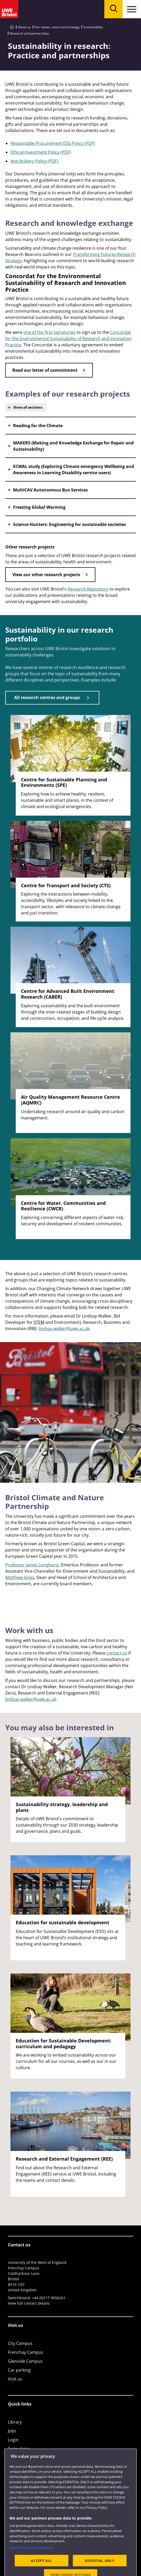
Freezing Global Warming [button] (39, 507)
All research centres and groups (47, 697)
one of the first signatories (49, 332)
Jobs (12, 2431)
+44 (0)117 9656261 (49, 2297)
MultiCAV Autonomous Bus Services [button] (50, 490)
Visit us (15, 2379)
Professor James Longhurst (32, 1565)
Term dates (19, 2449)
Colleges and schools (28, 2457)
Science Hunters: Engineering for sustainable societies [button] (69, 524)
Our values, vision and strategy (57, 27)
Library (15, 2422)
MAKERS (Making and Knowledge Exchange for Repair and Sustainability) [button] (73, 446)
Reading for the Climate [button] (38, 425)
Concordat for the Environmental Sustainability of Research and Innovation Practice (68, 338)
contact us (116, 1653)
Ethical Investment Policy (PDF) (40, 152)
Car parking (19, 2370)
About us (24, 27)
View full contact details (29, 2303)
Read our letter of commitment (45, 370)
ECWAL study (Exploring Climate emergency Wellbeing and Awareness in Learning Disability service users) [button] (73, 469)
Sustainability (93, 27)
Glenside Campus (25, 2361)
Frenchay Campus (25, 2352)
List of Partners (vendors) (31, 2561)
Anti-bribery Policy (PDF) (34, 161)
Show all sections (27, 407)
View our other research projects (46, 574)
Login (13, 2440)
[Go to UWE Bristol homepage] (12, 27)
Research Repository (88, 589)
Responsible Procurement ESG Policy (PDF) (52, 143)
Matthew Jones (19, 1577)
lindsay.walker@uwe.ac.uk (64, 1328)
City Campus (20, 2343)
